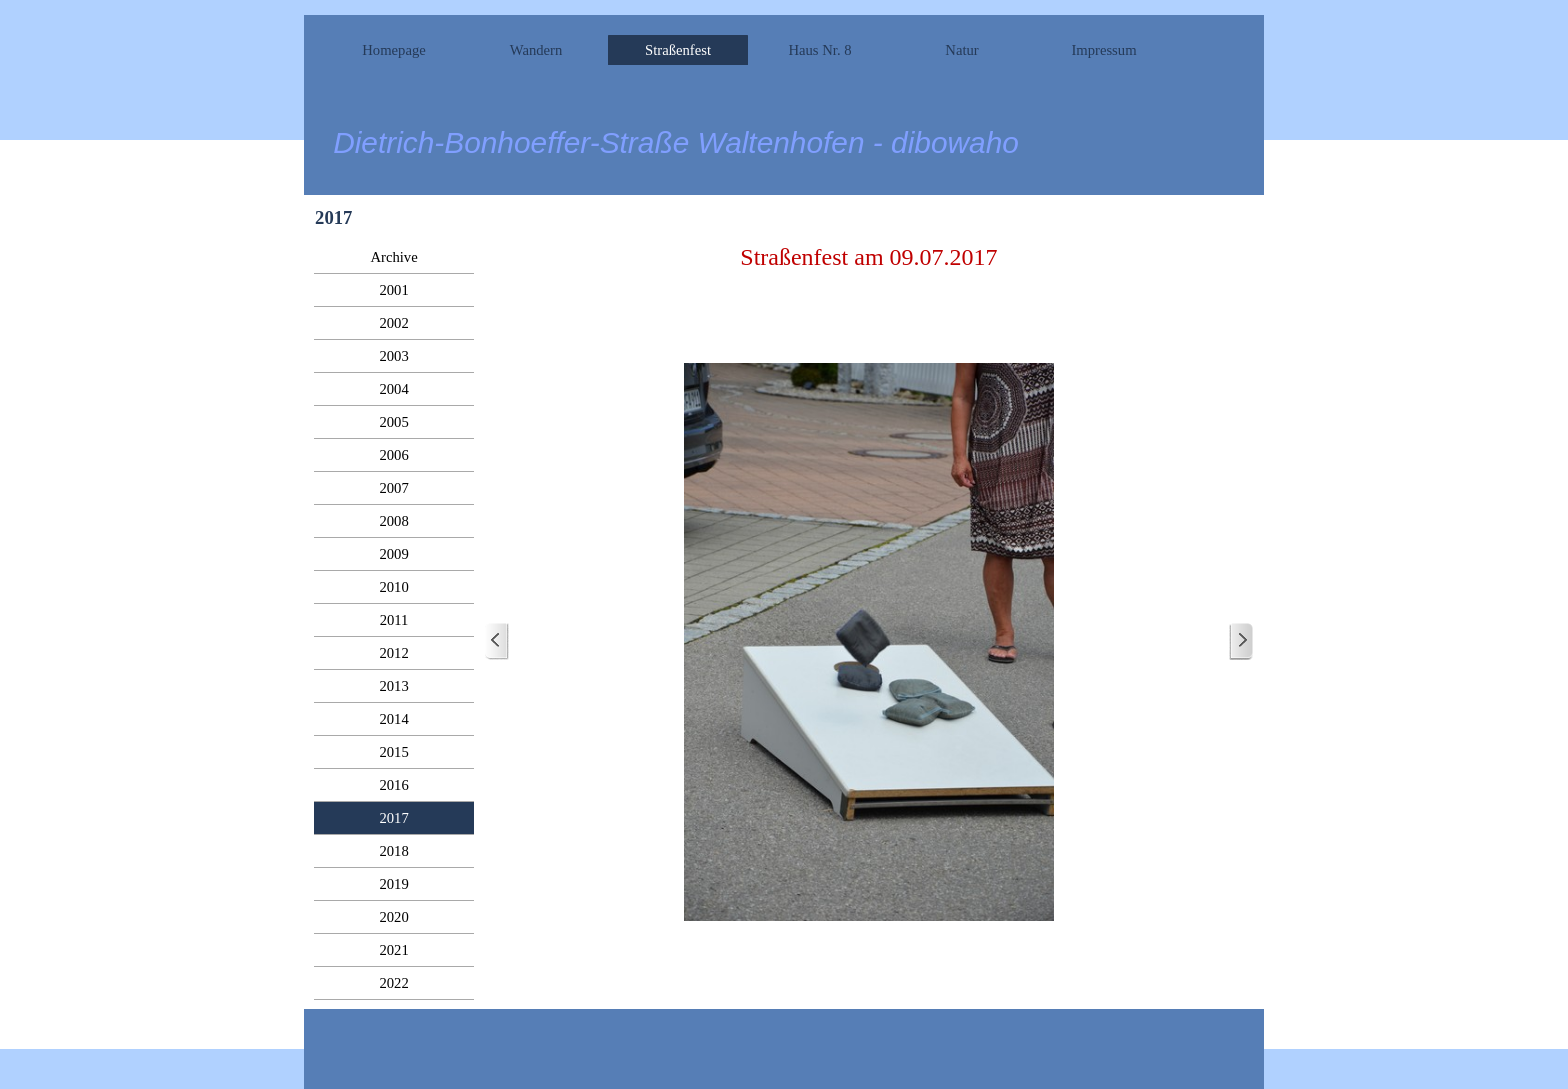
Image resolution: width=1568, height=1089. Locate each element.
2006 (393, 455)
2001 (393, 290)
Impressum (1103, 50)
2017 (393, 818)
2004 (393, 389)
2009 (393, 554)
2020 (393, 917)
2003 (393, 356)
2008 (393, 521)
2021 (393, 950)
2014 (393, 719)
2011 (394, 620)
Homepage (393, 50)
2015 (393, 752)
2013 (393, 686)
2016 (393, 785)
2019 (393, 884)
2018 (393, 851)
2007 (393, 488)
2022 (393, 983)
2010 (393, 587)
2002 (393, 323)
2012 (393, 653)
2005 (393, 422)
